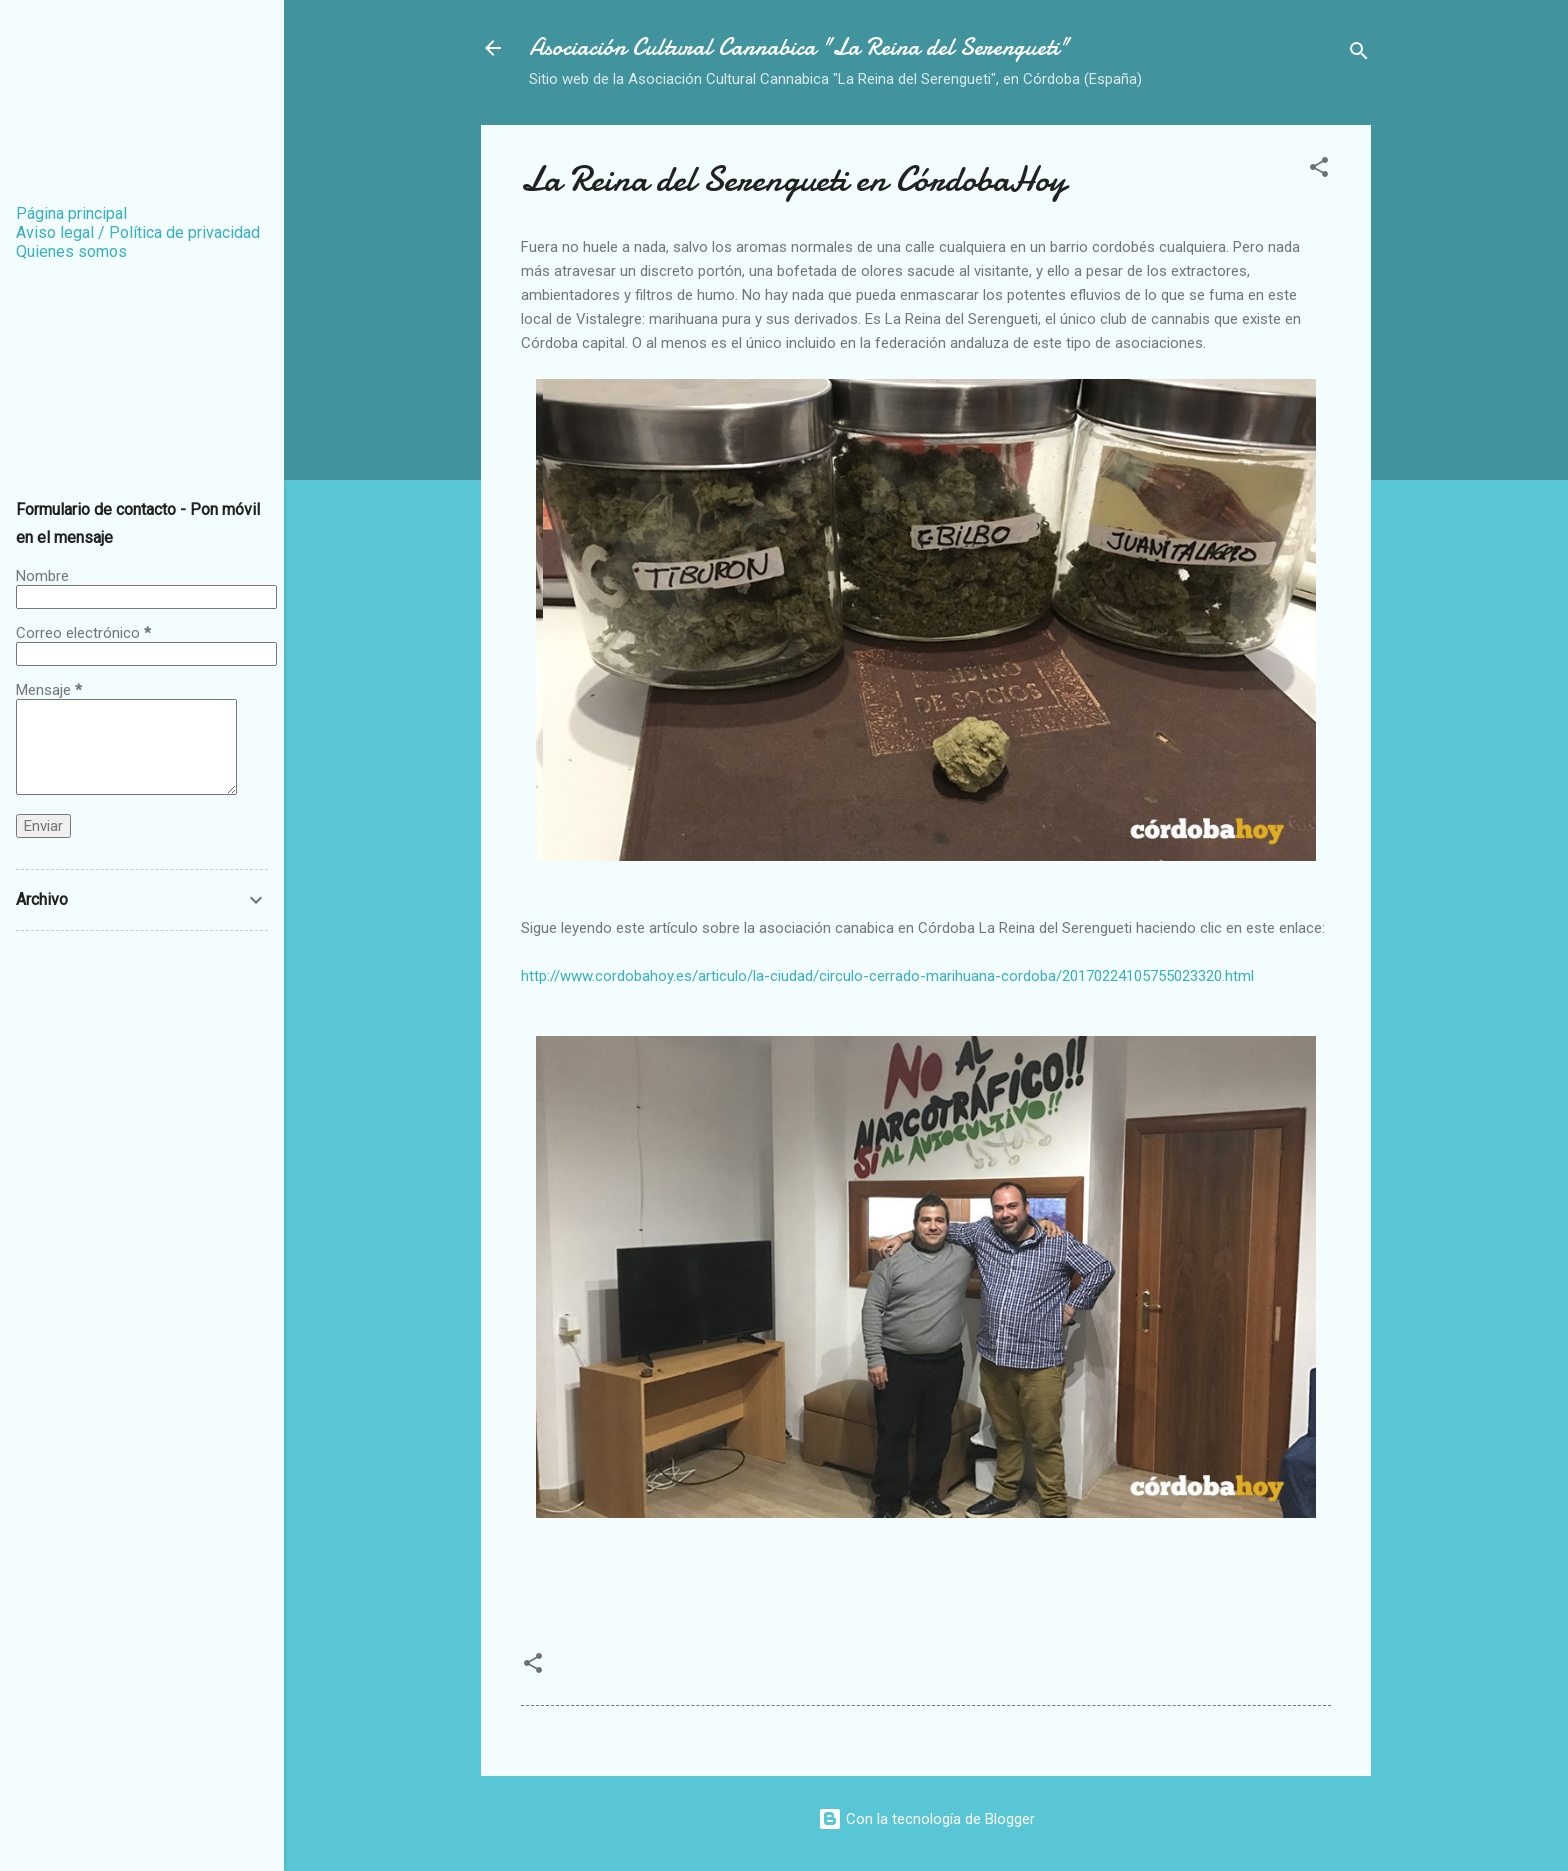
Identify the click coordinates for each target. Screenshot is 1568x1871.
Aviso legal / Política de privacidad (138, 232)
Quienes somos (71, 251)
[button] (1319, 170)
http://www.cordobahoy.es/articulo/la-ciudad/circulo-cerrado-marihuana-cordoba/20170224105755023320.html (887, 976)
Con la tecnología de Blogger (926, 1819)
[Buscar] (1359, 54)
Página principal (71, 213)
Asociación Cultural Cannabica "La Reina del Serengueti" (799, 47)
